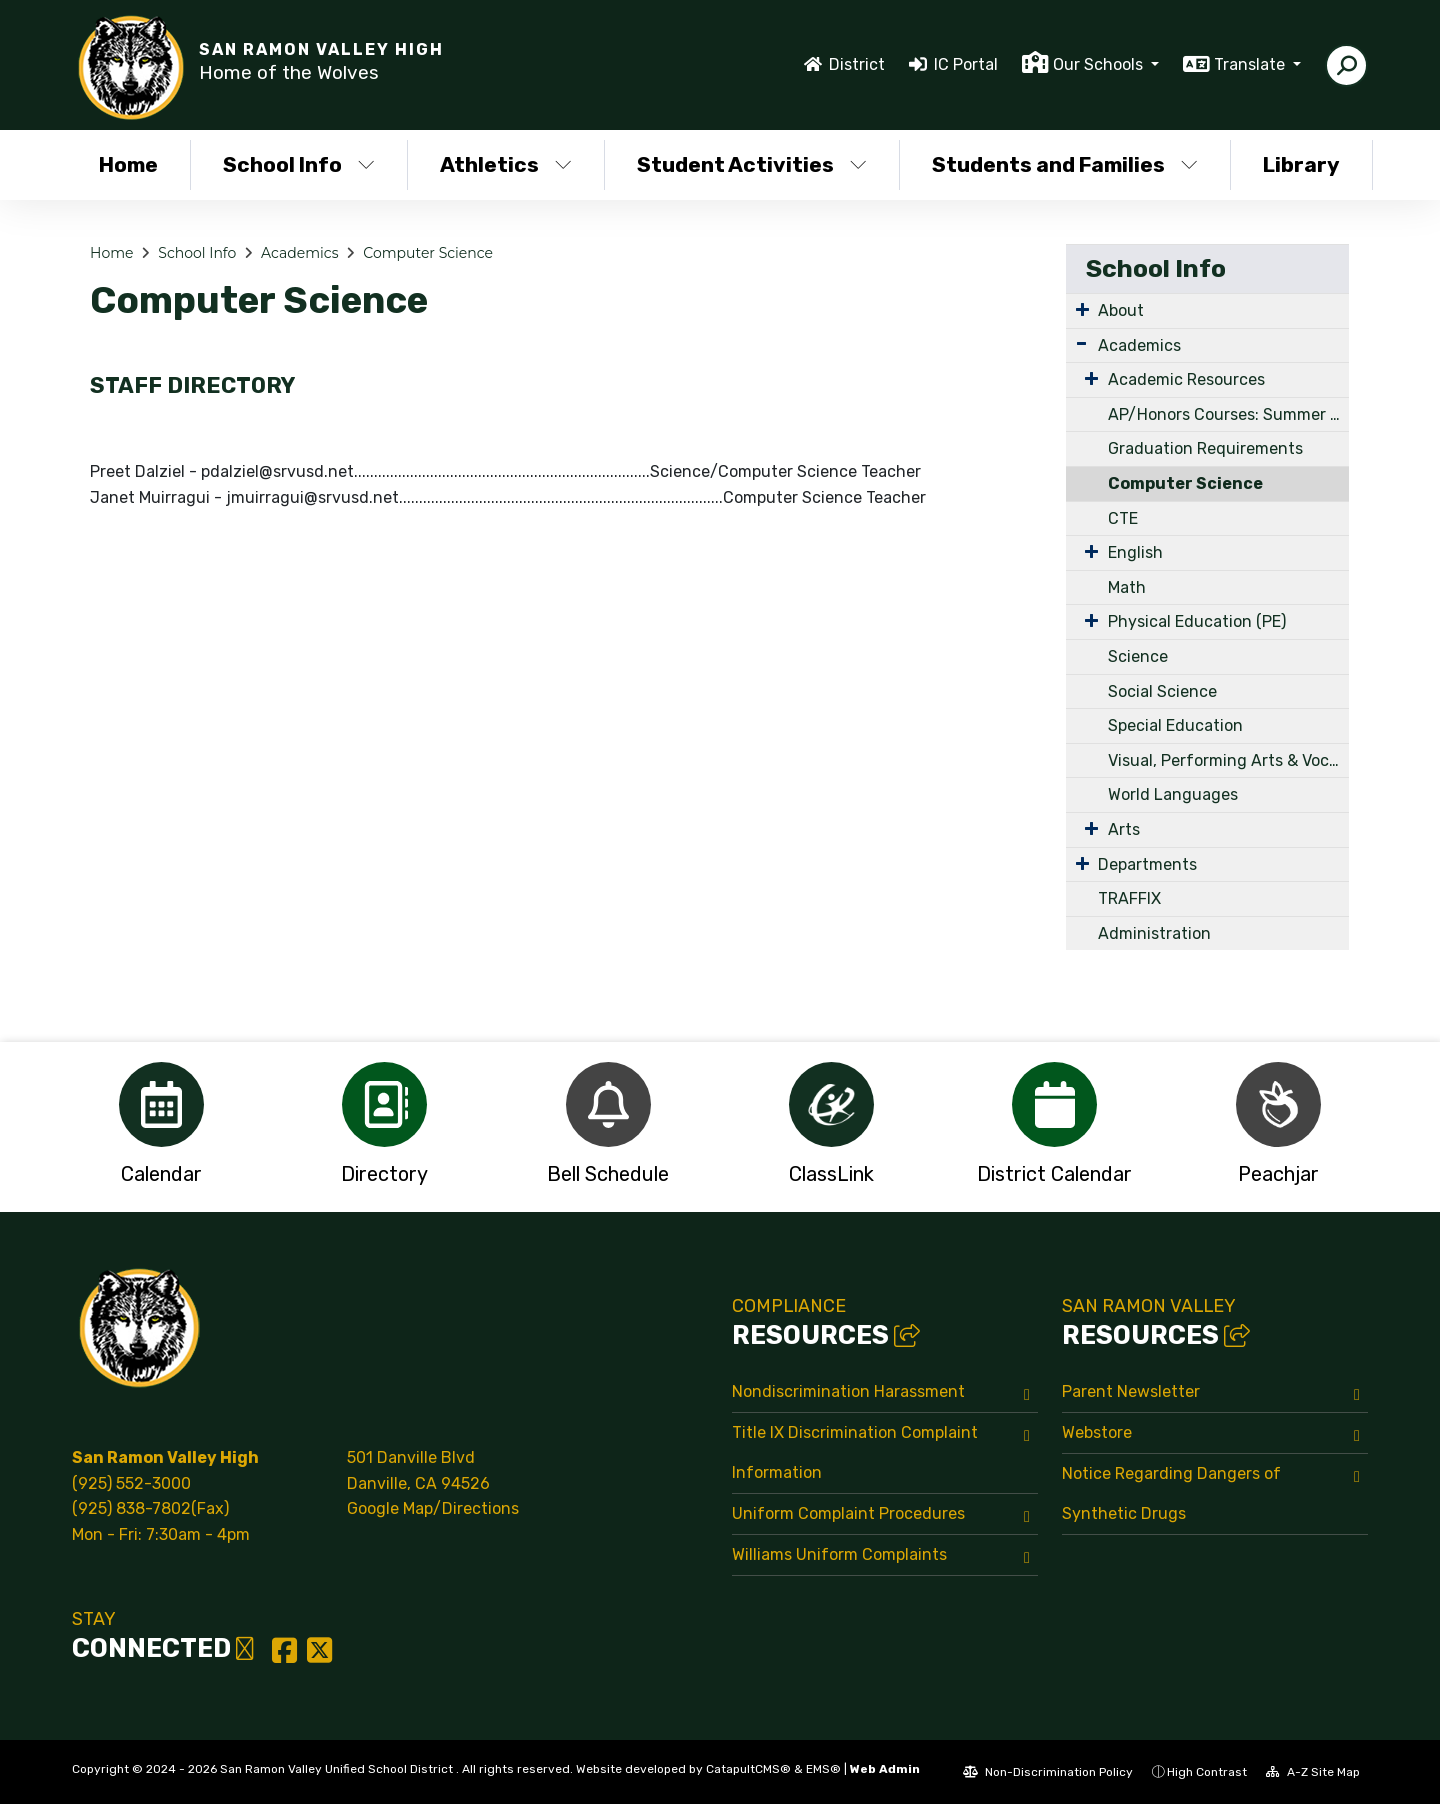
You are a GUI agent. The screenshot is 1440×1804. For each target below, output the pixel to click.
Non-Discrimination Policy (1048, 1772)
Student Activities (752, 164)
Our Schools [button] (1100, 64)
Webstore (1097, 1432)
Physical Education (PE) (1197, 621)
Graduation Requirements (1205, 448)
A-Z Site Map (1313, 1772)
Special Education (1175, 725)
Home (128, 164)
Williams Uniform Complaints (839, 1554)
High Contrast (1207, 1772)
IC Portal (966, 64)
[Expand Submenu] (1082, 309)
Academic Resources (1186, 379)
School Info (299, 164)
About (1121, 310)
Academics (299, 253)
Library (1301, 164)
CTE (1123, 518)
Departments (1147, 864)
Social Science (1162, 691)
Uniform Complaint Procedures (848, 1513)
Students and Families (1064, 164)
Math (1127, 587)
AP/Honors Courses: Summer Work (1228, 414)
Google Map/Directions (433, 1508)
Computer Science (428, 253)
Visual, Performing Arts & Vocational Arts (1228, 760)
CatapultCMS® (748, 1769)
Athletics (506, 164)
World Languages (1173, 794)
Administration (1154, 933)
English (1135, 552)
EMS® (823, 1769)
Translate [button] (1251, 64)
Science (1138, 656)
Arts (1124, 829)
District (857, 64)
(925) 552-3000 (131, 1483)
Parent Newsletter (1131, 1391)
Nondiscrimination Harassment (848, 1391)
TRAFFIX (1129, 898)
